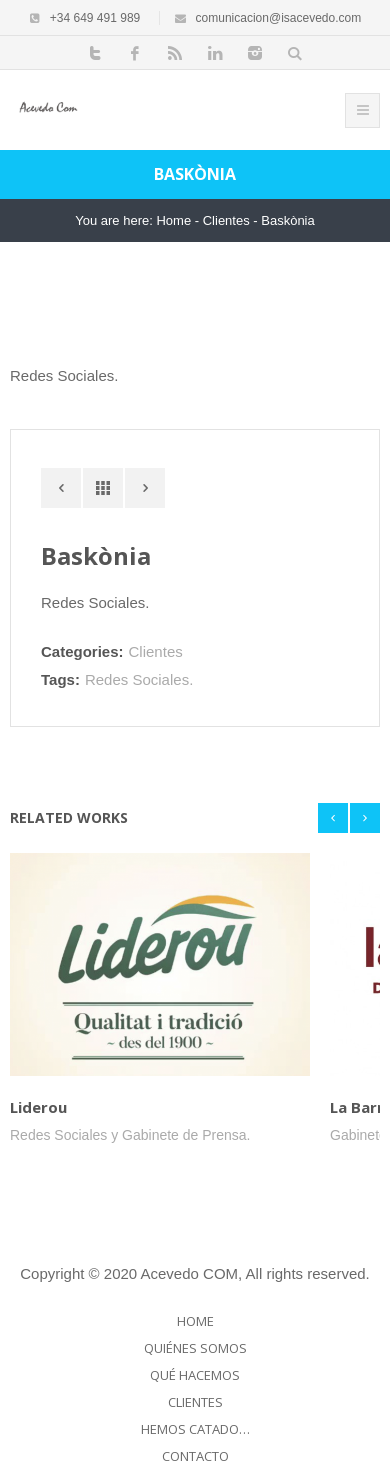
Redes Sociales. (139, 679)
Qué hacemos (195, 1375)
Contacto (195, 1456)
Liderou (38, 1107)
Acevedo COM (190, 1273)
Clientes (226, 220)
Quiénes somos (195, 1348)
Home (173, 220)
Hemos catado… (195, 1429)
